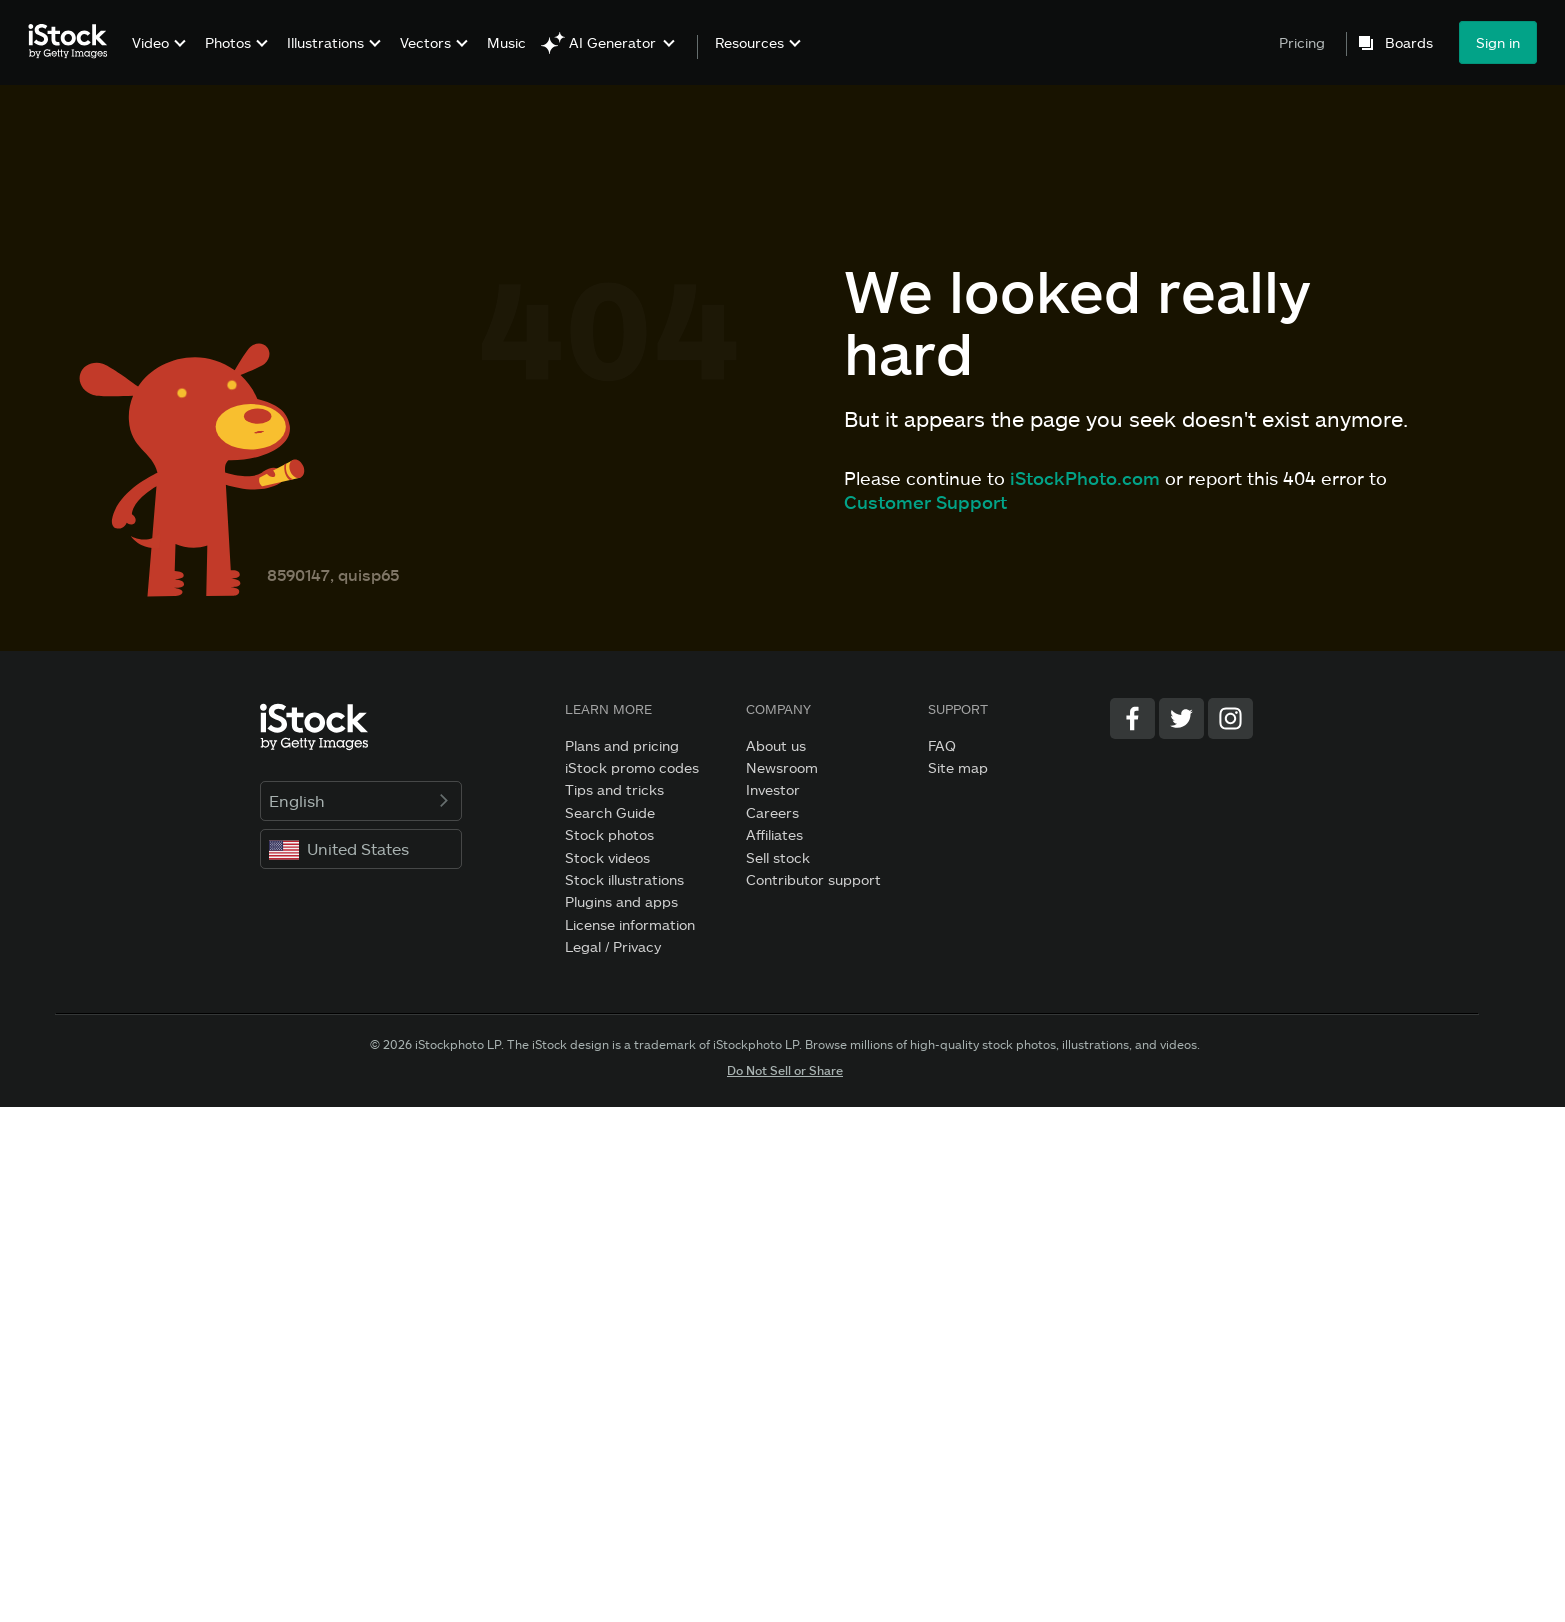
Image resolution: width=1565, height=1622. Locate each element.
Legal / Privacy (613, 946)
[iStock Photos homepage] (74, 42)
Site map (958, 767)
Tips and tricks (614, 789)
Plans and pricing (622, 745)
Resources (749, 43)
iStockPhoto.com (1085, 478)
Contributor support (813, 879)
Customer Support (925, 502)
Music (506, 42)
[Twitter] (1181, 718)
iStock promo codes (632, 767)
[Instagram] (1230, 718)
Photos (228, 42)
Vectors (425, 42)
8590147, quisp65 (333, 574)
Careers (772, 812)
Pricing (1302, 42)
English (361, 800)
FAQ (942, 745)
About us (776, 745)
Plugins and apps (621, 901)
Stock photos (609, 834)
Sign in (1498, 42)
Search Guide (610, 812)
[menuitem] (156, 57)
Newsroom (782, 767)
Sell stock (778, 857)
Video (150, 42)
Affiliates (774, 834)
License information (630, 924)
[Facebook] (1132, 718)
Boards (1409, 43)
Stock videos (607, 857)
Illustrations (325, 42)
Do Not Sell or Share (785, 1070)
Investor (773, 789)
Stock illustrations (624, 879)
